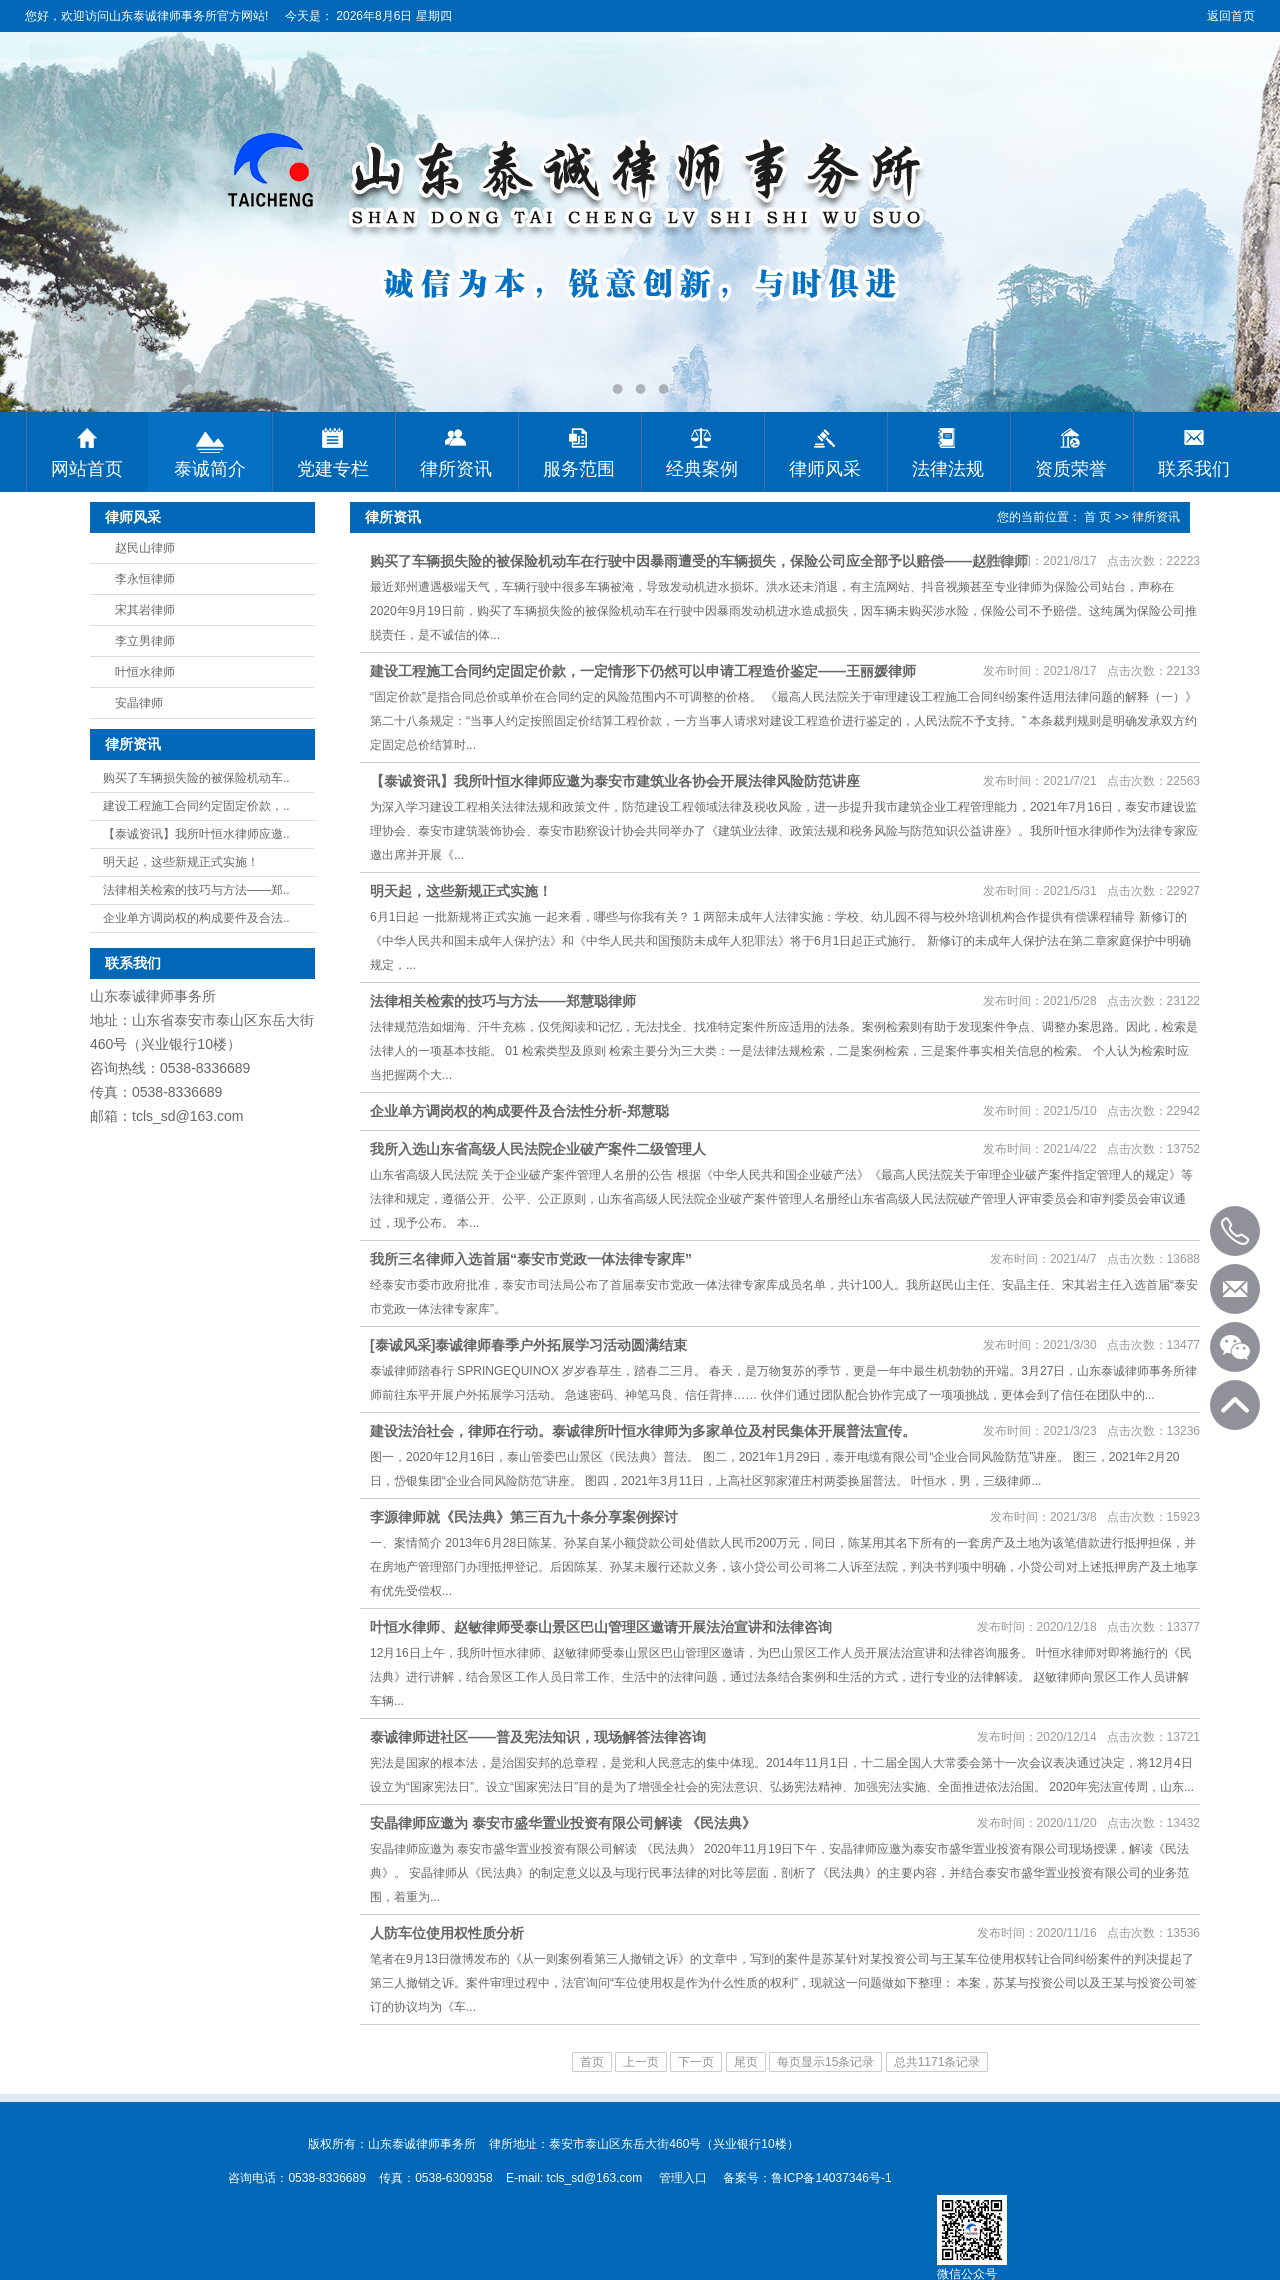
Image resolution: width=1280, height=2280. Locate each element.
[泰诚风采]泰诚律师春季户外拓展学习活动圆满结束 (528, 1345)
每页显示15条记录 (825, 2062)
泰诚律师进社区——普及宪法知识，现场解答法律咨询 (538, 1737)
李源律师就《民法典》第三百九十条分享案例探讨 (524, 1517)
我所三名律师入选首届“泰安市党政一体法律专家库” (531, 1259)
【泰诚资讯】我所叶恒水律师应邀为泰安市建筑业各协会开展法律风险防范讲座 (615, 781)
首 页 (1097, 517)
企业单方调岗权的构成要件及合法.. (196, 918)
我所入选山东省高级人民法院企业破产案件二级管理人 (538, 1149)
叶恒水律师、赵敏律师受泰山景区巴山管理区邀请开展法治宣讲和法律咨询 (601, 1627)
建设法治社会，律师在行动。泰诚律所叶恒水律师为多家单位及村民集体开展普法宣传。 (643, 1431)
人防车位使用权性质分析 (447, 1933)
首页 (592, 2062)
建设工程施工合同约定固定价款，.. (196, 806)
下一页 (696, 2062)
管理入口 (683, 2178)
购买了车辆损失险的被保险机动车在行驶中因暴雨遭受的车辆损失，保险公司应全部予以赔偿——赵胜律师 (699, 561)
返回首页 (1231, 16)
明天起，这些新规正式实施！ (181, 862)
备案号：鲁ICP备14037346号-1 (807, 2178)
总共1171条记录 (937, 2062)
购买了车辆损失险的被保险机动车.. (196, 778)
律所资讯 (1156, 517)
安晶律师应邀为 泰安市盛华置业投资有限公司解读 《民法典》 (563, 1823)
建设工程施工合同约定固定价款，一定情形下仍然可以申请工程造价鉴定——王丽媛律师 (643, 671)
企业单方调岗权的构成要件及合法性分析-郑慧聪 (519, 1111)
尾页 (746, 2062)
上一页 (641, 2062)
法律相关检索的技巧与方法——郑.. (196, 890)
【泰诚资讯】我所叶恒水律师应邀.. (196, 834)
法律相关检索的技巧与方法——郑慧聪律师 (503, 1001)
